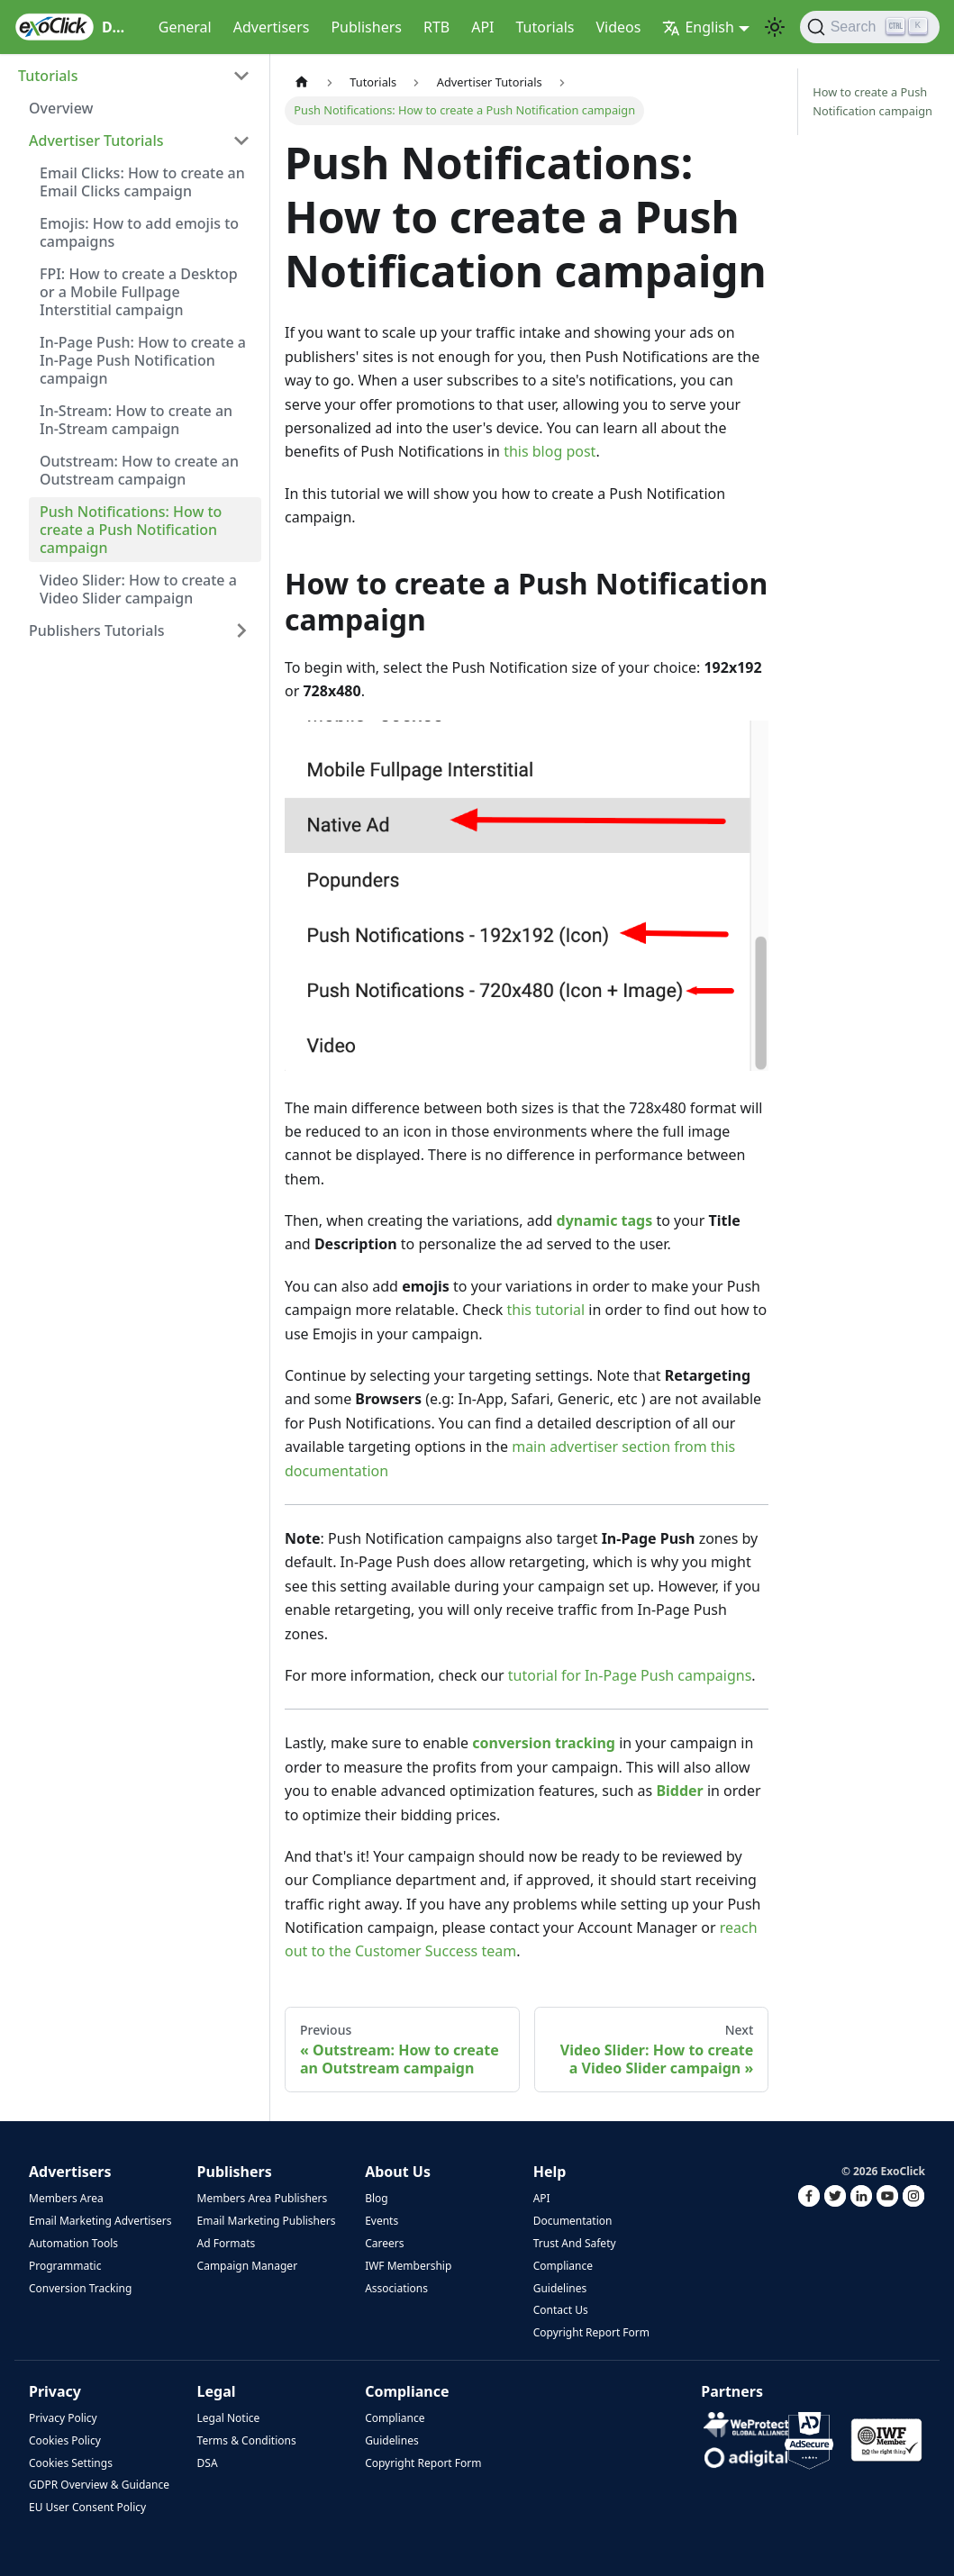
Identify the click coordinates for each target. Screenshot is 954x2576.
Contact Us (560, 2309)
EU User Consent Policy (87, 2507)
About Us (398, 2171)
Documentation (573, 2220)
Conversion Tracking (80, 2288)
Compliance (563, 2265)
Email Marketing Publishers (266, 2220)
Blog (376, 2198)
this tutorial (546, 1310)
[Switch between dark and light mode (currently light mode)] (774, 27)
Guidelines (560, 2288)
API (482, 27)
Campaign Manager (247, 2265)
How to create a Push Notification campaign (872, 101)
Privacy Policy (63, 2418)
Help (550, 2171)
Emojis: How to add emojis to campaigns (139, 232)
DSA (207, 2463)
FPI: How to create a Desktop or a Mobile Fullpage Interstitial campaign (139, 292)
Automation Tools (73, 2243)
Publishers (366, 27)
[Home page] (302, 82)
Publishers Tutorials (97, 630)
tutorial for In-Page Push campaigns (629, 1675)
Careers (384, 2243)
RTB (436, 27)
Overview (61, 108)
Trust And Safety (574, 2243)
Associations (396, 2288)
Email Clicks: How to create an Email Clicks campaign (142, 182)
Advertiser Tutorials (96, 140)
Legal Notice (228, 2418)
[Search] (870, 27)
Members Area (66, 2198)
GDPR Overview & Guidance (99, 2484)
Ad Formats (226, 2243)
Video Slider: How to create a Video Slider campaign (138, 589)
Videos (618, 27)
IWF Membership (408, 2265)
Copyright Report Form (591, 2332)
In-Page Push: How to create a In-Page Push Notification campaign (143, 360)
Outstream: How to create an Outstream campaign (139, 470)
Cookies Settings (71, 2463)
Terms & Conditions (246, 2440)
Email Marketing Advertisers (100, 2220)
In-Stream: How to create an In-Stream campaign (136, 420)
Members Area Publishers (262, 2198)
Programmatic (65, 2265)
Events (381, 2220)
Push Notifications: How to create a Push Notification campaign (131, 530)
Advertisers (271, 27)
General (185, 27)
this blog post (549, 451)
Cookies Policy (65, 2440)
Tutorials (545, 27)
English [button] (697, 27)
